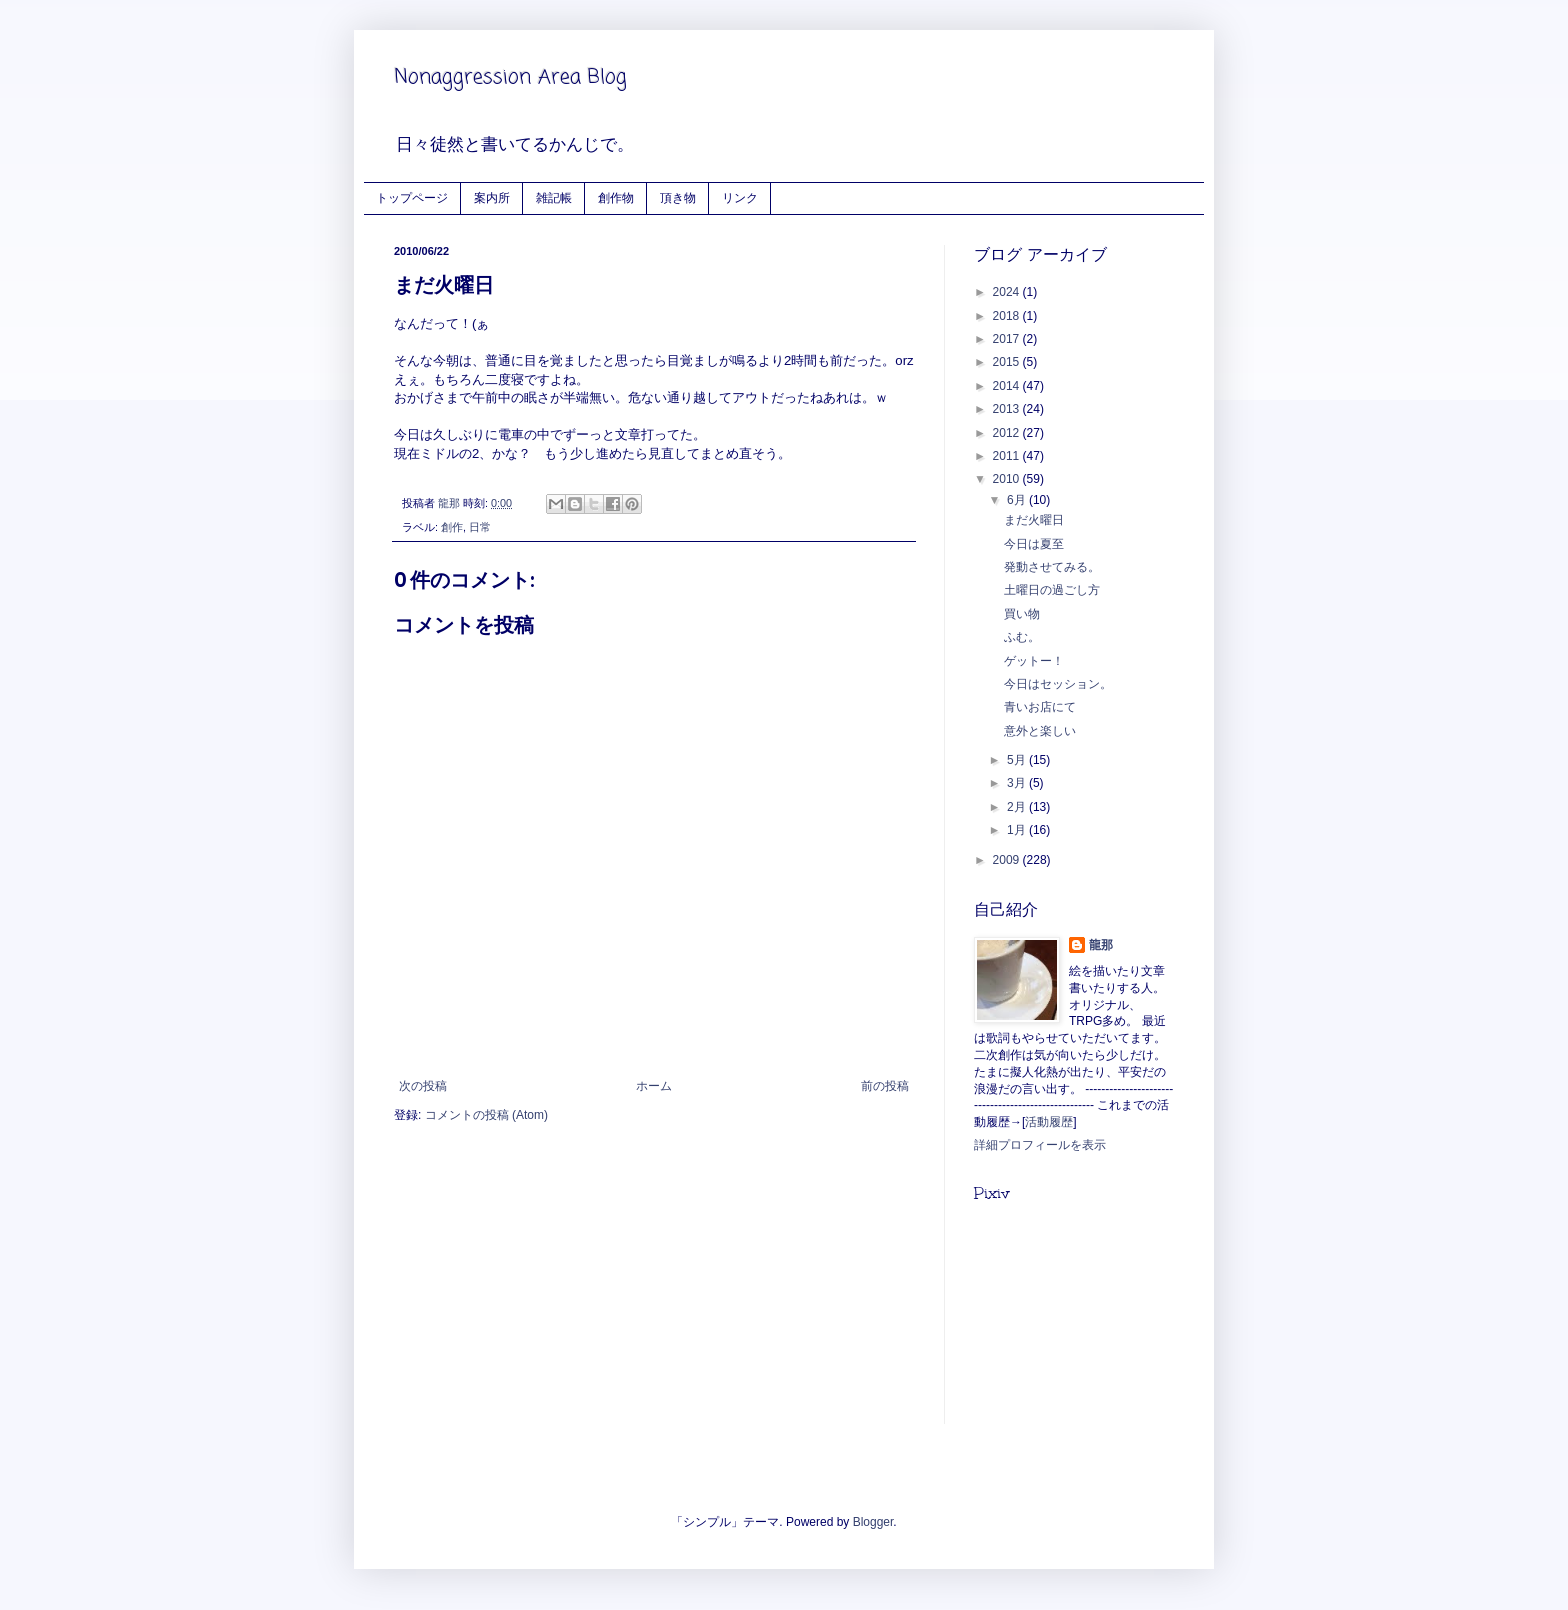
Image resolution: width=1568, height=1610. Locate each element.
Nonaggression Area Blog (510, 77)
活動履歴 (1049, 1122)
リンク (740, 197)
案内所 (492, 197)
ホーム (654, 1086)
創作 (452, 527)
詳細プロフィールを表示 (1040, 1145)
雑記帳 (554, 197)
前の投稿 (885, 1086)
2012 (1008, 433)
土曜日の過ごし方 (1052, 590)
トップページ (412, 197)
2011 (1008, 456)
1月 (1018, 830)
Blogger (873, 1522)
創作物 (616, 197)
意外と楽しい (1040, 731)
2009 (1008, 860)
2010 (1008, 479)
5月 (1018, 760)
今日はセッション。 (1058, 684)
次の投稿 (423, 1086)
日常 (480, 527)
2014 (1008, 386)
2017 (1008, 339)
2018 (1008, 316)
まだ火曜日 (1034, 520)
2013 (1008, 409)
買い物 (1022, 614)
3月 (1018, 783)
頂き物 (678, 197)
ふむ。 (1022, 637)
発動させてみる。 (1052, 567)
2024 (1008, 292)
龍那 (1101, 945)
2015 (1008, 362)
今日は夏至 (1034, 544)
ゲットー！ (1034, 661)
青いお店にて (1040, 707)
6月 (1018, 500)
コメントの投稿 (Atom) (486, 1115)
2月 (1018, 807)
